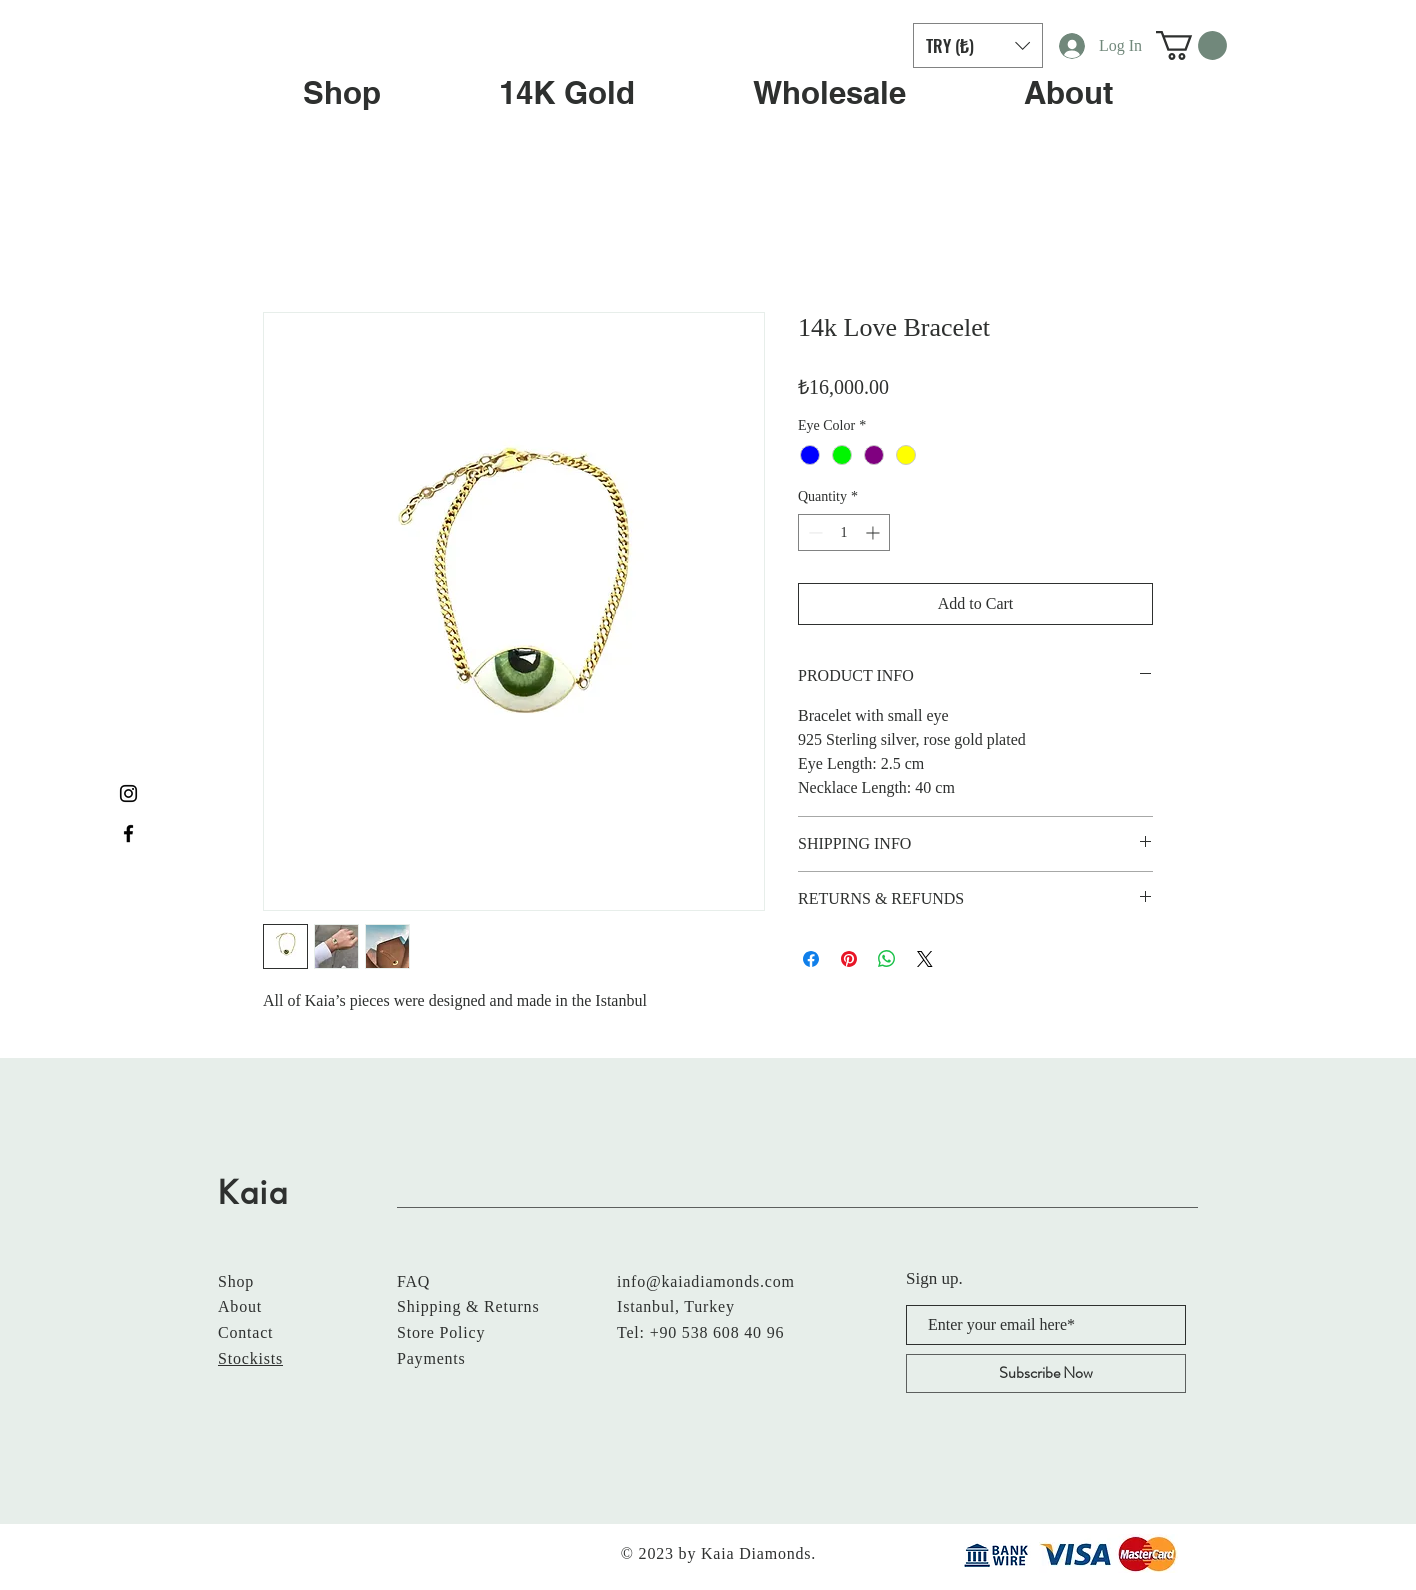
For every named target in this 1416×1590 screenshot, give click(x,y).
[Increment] (874, 532)
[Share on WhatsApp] (887, 959)
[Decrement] (813, 532)
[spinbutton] (844, 532)
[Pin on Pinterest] (849, 959)
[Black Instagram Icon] (128, 793)
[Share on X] (925, 959)
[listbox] (978, 45)
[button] (978, 45)
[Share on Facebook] (811, 959)
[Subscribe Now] (1046, 1373)
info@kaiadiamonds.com (706, 1281)
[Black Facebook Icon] (128, 833)
